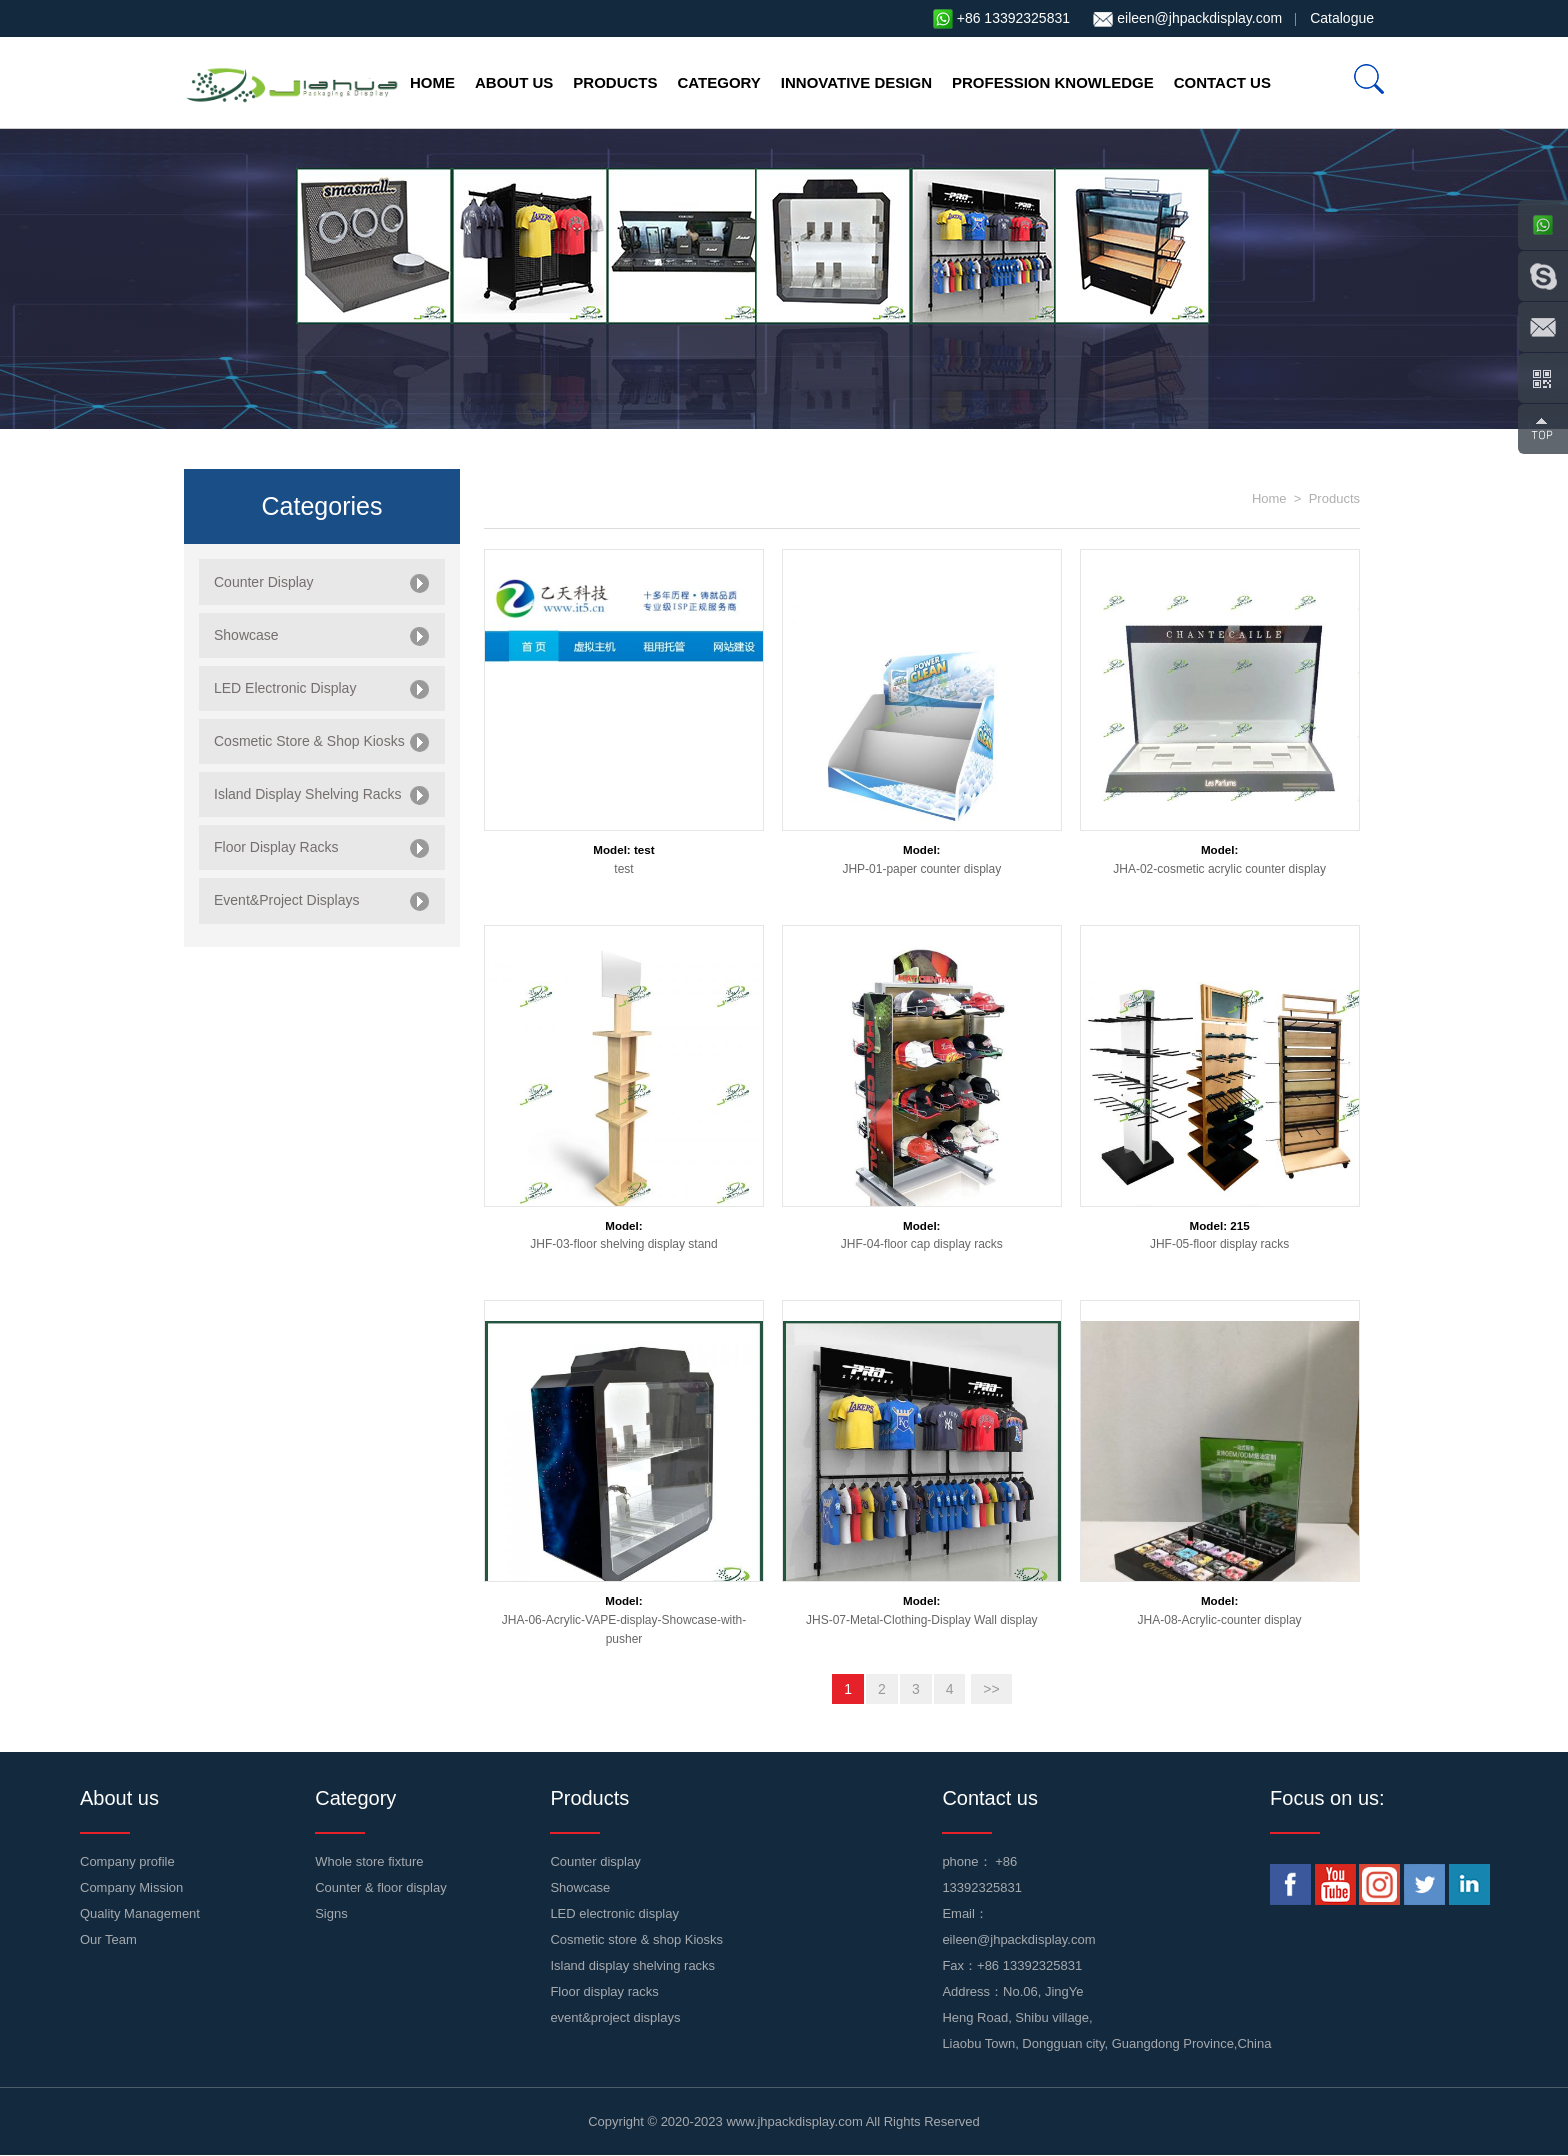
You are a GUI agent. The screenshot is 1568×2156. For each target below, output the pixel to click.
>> (991, 1689)
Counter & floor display (381, 1887)
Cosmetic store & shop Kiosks (636, 1939)
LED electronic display (614, 1913)
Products (615, 82)
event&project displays (615, 2017)
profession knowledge (1053, 82)
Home (432, 82)
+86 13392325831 (1013, 18)
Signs (331, 1913)
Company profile (127, 1861)
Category (719, 82)
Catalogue (1342, 18)
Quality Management (140, 1913)
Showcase (580, 1887)
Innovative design (856, 82)
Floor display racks (604, 1991)
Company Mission (131, 1887)
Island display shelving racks (632, 1965)
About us (514, 82)
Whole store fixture (369, 1861)
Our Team (108, 1939)
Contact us (1222, 82)
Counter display (595, 1861)
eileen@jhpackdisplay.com (1199, 18)
